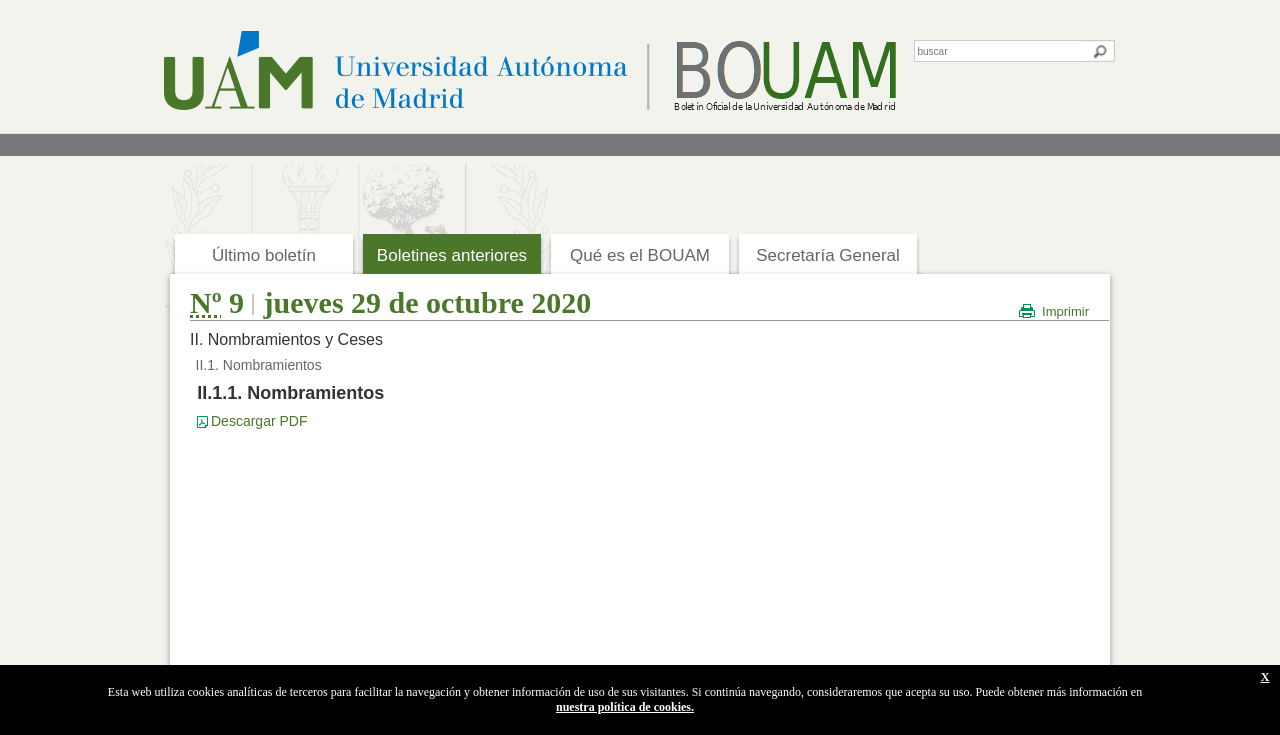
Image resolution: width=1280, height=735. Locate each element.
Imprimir (1065, 311)
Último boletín (264, 255)
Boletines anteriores (452, 255)
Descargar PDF (259, 421)
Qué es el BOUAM (640, 255)
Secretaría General (828, 255)
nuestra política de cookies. (625, 707)
